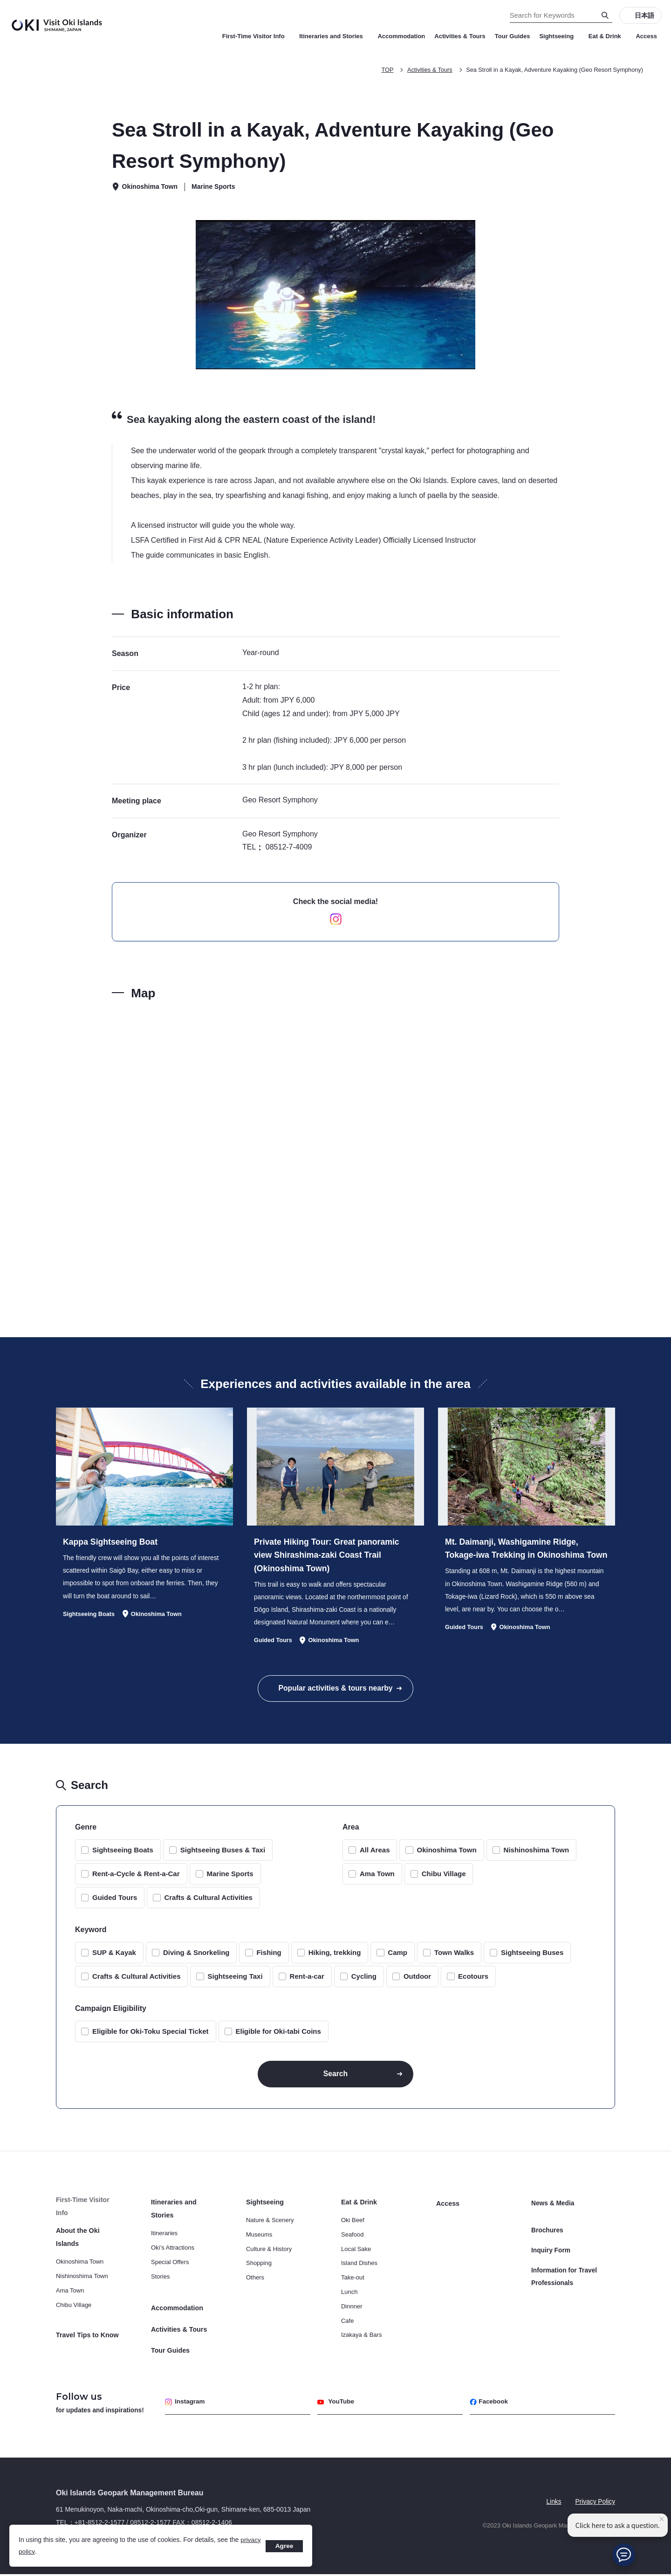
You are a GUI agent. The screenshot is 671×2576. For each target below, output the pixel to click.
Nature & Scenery (270, 2225)
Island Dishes (359, 2268)
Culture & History (269, 2254)
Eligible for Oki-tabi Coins (278, 2035)
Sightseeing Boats (122, 1854)
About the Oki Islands (89, 2236)
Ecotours (473, 1980)
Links (553, 2503)
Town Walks (454, 1957)
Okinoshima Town (446, 1854)
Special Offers (170, 2267)
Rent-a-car (307, 1980)
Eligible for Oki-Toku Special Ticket (150, 2035)
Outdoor (417, 1980)
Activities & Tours (460, 36)
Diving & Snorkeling (196, 1957)
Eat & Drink (608, 36)
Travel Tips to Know (86, 2328)
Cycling (364, 1980)
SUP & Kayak (114, 1957)
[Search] (605, 15)
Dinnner (352, 2311)
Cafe (347, 2326)
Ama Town (377, 1878)
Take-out (352, 2283)
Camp (397, 1957)
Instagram (186, 2403)
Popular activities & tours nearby (335, 1691)
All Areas (375, 1854)
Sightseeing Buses (532, 1957)
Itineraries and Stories (333, 36)
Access (646, 36)
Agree (283, 2545)
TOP (383, 69)
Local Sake (356, 2254)
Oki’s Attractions (172, 2253)
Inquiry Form (551, 2247)
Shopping (259, 2268)
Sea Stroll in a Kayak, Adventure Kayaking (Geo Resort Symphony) (553, 69)
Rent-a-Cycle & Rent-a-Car (136, 1878)
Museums (259, 2240)
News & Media (553, 2207)
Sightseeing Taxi (234, 1980)
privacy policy (38, 2551)
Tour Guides (512, 36)
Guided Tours (114, 1902)
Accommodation (401, 36)
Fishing (268, 1957)
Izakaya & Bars (361, 2340)
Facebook (490, 2403)
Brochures (547, 2230)
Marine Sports (230, 1878)
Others (255, 2283)
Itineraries (164, 2238)
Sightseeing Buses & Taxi (222, 1854)
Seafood (352, 2240)
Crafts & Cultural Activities (208, 1902)
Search (335, 2078)
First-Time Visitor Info (256, 36)
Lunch (349, 2297)
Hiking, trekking (334, 1957)
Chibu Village (444, 1878)
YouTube (336, 2403)
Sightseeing (559, 36)
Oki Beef (352, 2225)
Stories (160, 2282)
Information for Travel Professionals (564, 2272)
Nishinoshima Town (536, 1854)
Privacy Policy (595, 2503)
